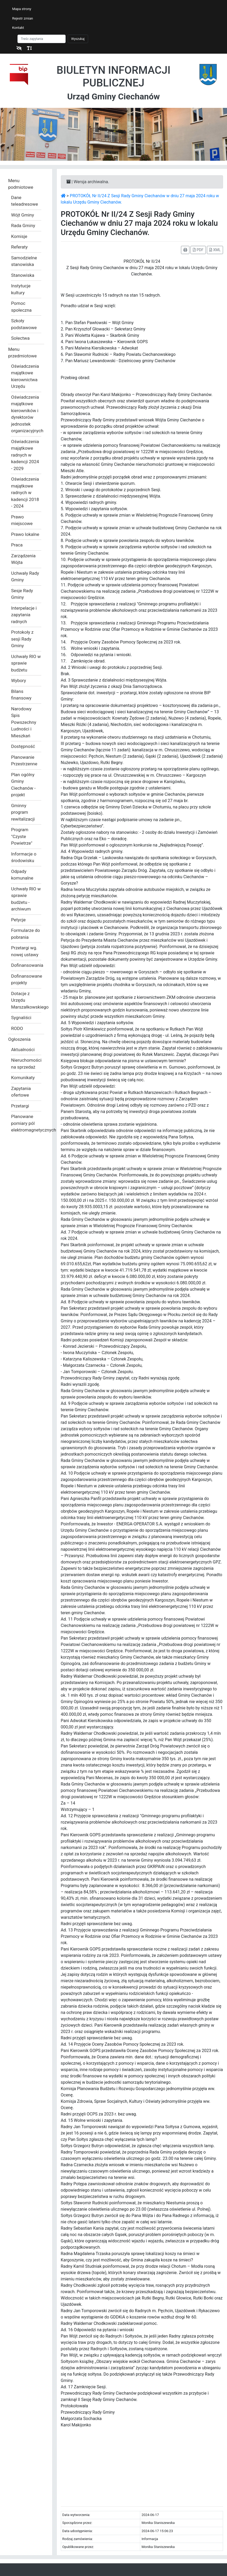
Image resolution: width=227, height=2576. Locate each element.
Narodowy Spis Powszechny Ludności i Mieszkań (23, 722)
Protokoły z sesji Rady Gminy (22, 638)
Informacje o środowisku (23, 857)
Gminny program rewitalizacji (23, 812)
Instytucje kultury (20, 289)
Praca (17, 545)
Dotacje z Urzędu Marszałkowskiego (26, 1000)
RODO (17, 1028)
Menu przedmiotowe (22, 353)
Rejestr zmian (22, 18)
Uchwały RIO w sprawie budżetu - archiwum (26, 899)
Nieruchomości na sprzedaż (26, 1063)
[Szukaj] (41, 39)
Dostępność (23, 746)
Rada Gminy (23, 225)
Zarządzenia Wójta (23, 559)
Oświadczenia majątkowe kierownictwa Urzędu (25, 376)
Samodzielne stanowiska (24, 261)
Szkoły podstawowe (24, 324)
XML (215, 250)
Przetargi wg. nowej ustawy (24, 951)
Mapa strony (21, 9)
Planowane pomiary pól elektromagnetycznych (26, 1123)
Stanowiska (22, 275)
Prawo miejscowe (22, 520)
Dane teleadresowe (24, 201)
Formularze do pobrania (25, 934)
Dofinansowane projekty (26, 979)
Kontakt (18, 28)
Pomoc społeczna (21, 307)
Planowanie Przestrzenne (24, 761)
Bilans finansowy (21, 695)
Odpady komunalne (22, 875)
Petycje (18, 919)
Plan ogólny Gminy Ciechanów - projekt (23, 785)
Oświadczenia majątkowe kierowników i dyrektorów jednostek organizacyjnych (26, 414)
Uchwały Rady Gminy (25, 577)
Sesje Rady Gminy (22, 594)
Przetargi (20, 1105)
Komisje (19, 236)
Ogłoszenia (19, 1039)
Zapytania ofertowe (21, 1092)
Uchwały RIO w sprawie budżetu (26, 663)
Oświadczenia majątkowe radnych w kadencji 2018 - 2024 (25, 492)
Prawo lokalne (25, 534)
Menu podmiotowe (20, 184)
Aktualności (23, 1049)
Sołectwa (20, 338)
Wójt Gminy (22, 215)
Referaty (19, 247)
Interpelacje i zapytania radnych (24, 614)
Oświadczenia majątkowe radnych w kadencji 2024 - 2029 (25, 455)
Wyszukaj (78, 39)
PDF (198, 250)
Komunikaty (23, 1077)
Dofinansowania (26, 965)
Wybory (18, 680)
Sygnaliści (21, 1017)
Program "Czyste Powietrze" (21, 836)
